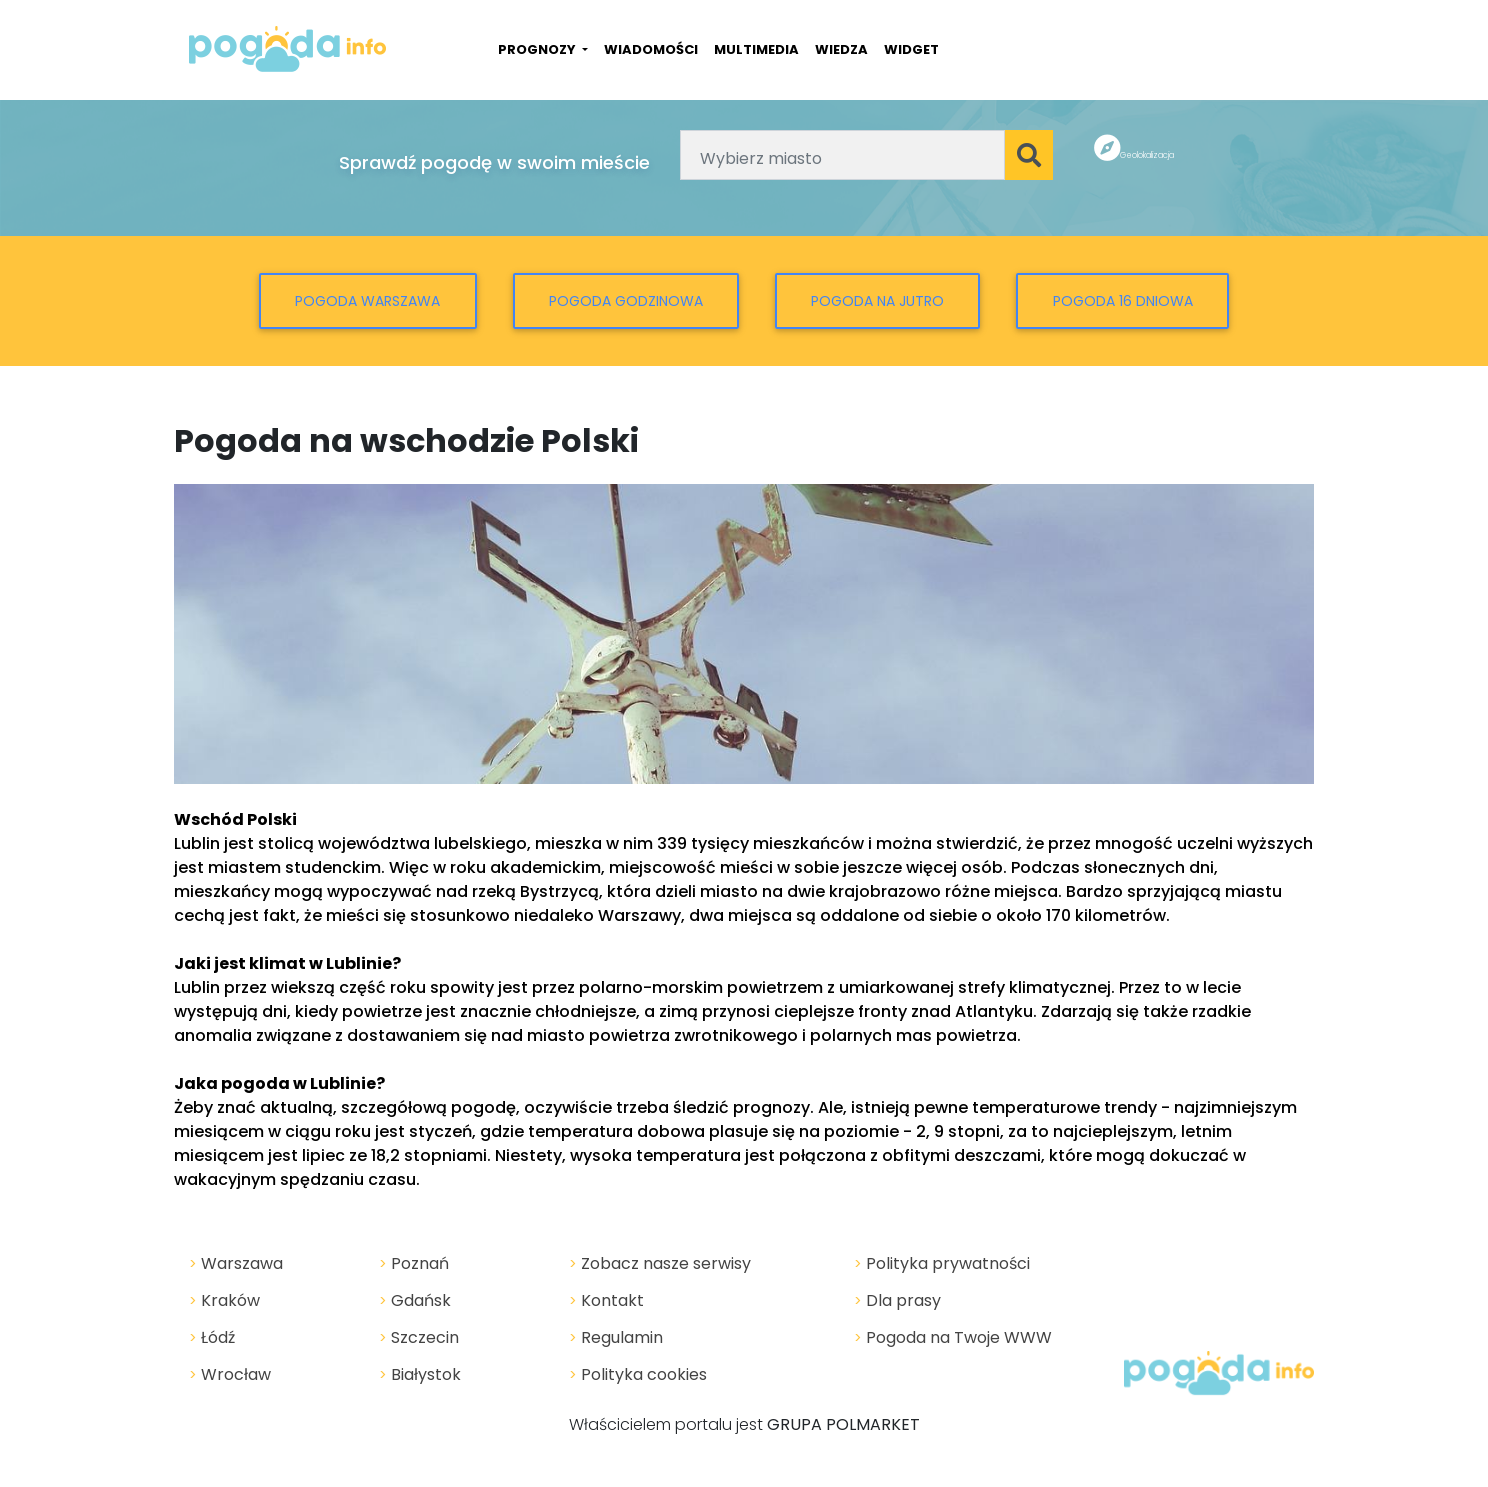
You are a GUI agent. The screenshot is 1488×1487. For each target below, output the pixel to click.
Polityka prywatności (942, 1263)
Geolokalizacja (1147, 155)
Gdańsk (415, 1300)
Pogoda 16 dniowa (1123, 301)
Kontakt (606, 1300)
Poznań (414, 1263)
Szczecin (419, 1337)
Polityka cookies (638, 1374)
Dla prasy (897, 1300)
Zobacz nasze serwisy (660, 1263)
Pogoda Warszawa (367, 301)
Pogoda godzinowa (626, 301)
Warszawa (236, 1263)
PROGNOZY (538, 49)
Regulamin (616, 1337)
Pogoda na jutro (877, 301)
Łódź (212, 1337)
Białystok (420, 1374)
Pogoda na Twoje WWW (953, 1337)
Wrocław (230, 1374)
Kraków (224, 1300)
